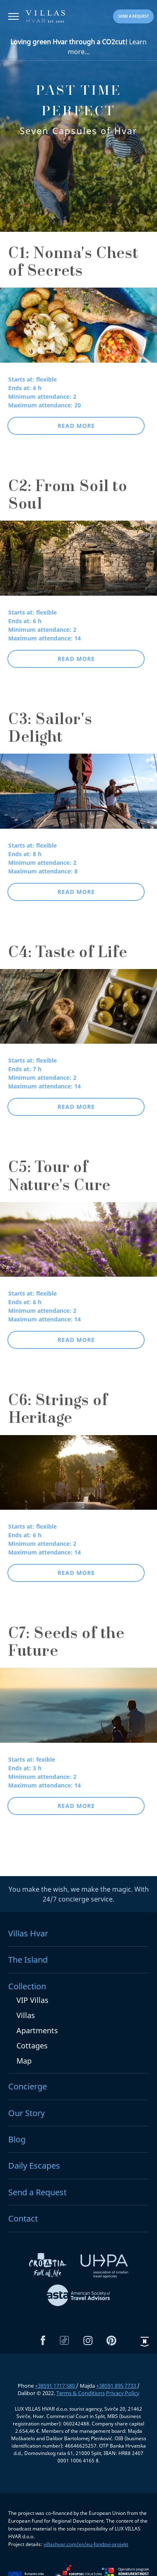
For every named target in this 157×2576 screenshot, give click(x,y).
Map (24, 2061)
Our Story (26, 2113)
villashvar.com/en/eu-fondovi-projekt (86, 2544)
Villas (25, 2015)
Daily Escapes (34, 2165)
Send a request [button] (133, 16)
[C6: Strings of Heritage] (78, 1477)
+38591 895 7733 (116, 2385)
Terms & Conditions (80, 2393)
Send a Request (37, 2192)
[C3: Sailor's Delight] (78, 796)
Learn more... (78, 46)
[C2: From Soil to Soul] (78, 563)
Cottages (32, 2045)
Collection (27, 1986)
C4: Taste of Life (67, 953)
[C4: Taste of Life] (78, 1011)
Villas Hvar (28, 1933)
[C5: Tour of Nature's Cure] (78, 1244)
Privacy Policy (122, 2393)
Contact (23, 2218)
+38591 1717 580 (55, 2385)
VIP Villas (32, 2000)
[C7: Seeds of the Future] (78, 1710)
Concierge (27, 2086)
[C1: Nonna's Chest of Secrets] (78, 330)
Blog (16, 2139)
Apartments (37, 2030)
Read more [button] (76, 426)
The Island (28, 1959)
